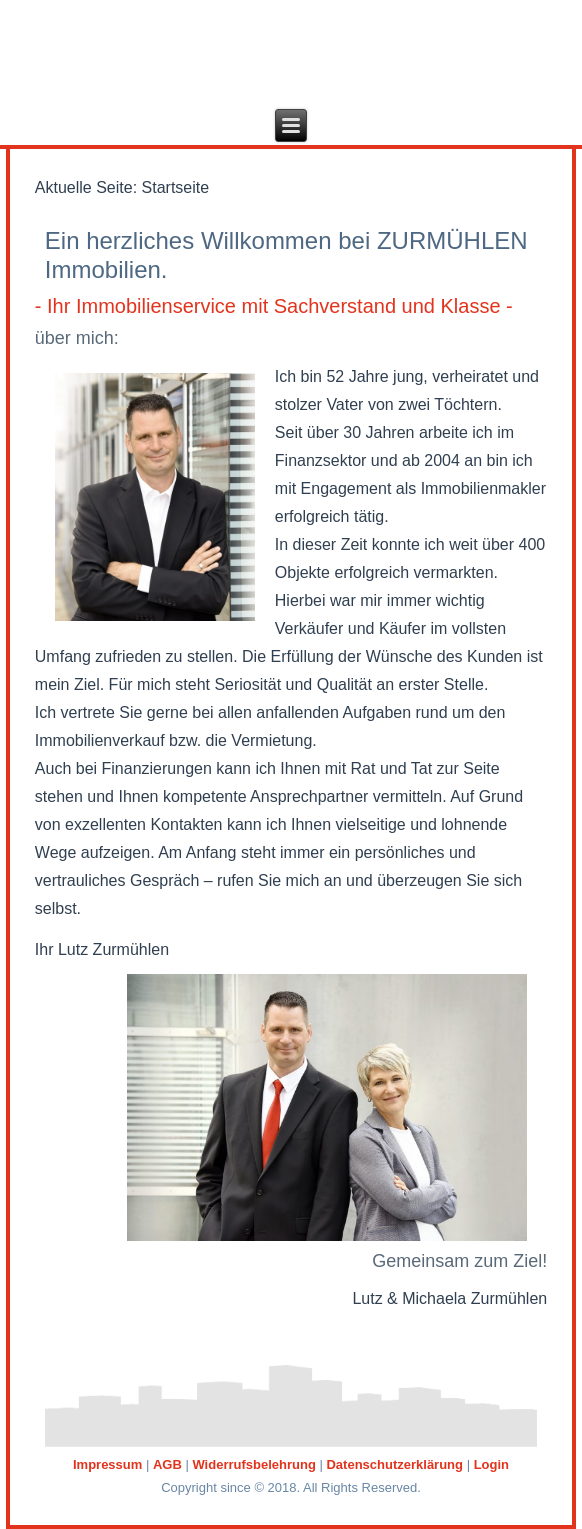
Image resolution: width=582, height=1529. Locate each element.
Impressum (107, 1464)
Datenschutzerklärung (394, 1464)
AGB (167, 1464)
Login (491, 1464)
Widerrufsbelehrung (253, 1464)
